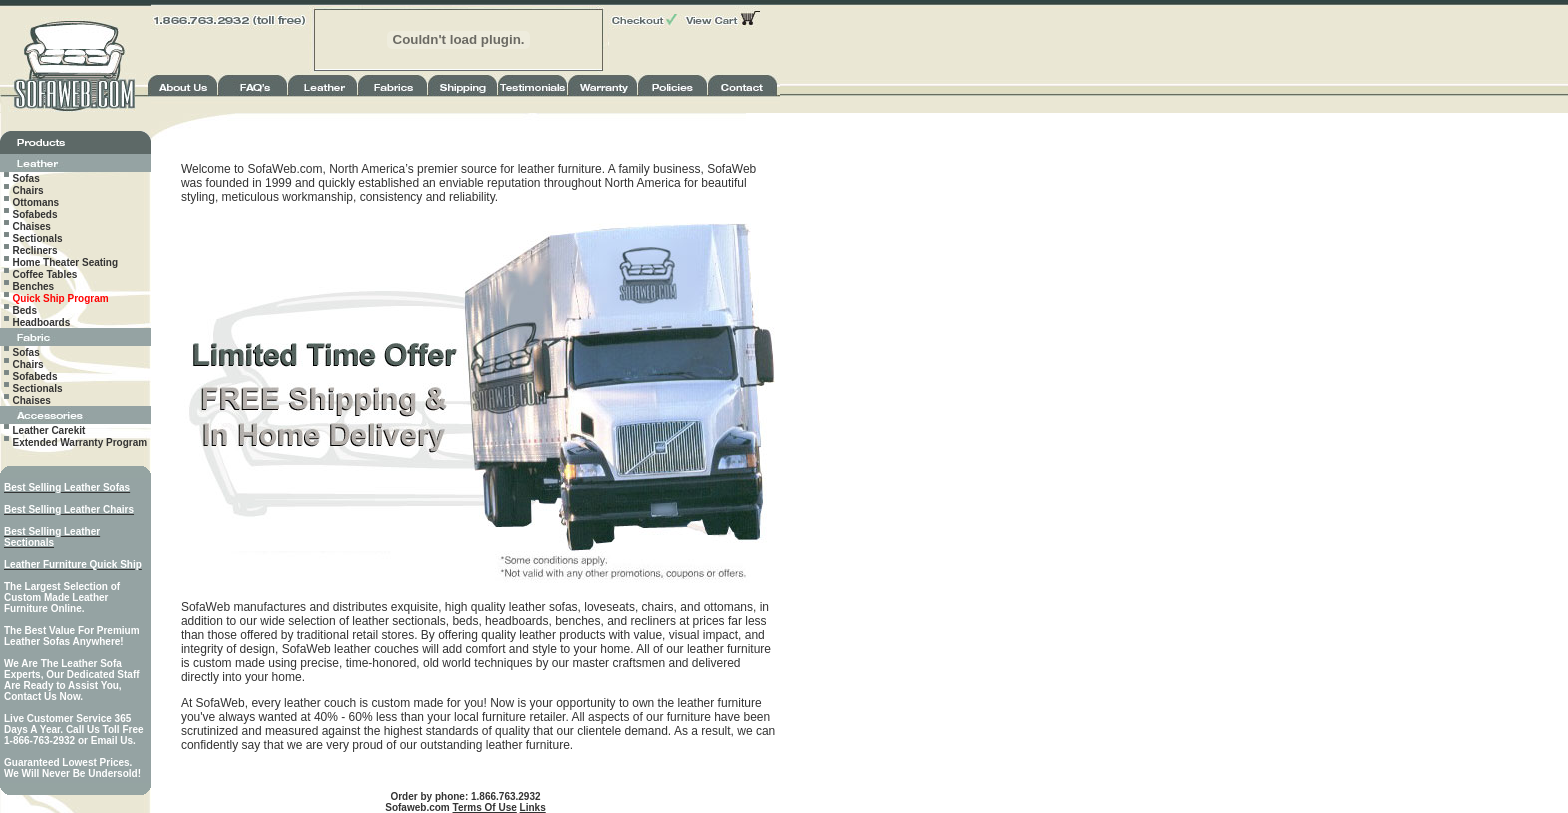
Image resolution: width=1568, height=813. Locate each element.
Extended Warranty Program (80, 442)
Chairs (28, 190)
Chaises (32, 226)
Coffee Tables (45, 274)
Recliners (35, 250)
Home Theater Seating (66, 262)
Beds (25, 310)
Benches (34, 286)
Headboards (42, 322)
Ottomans (36, 202)
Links (533, 807)
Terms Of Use (485, 807)
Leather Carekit (49, 430)
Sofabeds (35, 214)
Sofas (26, 178)
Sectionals (38, 238)
